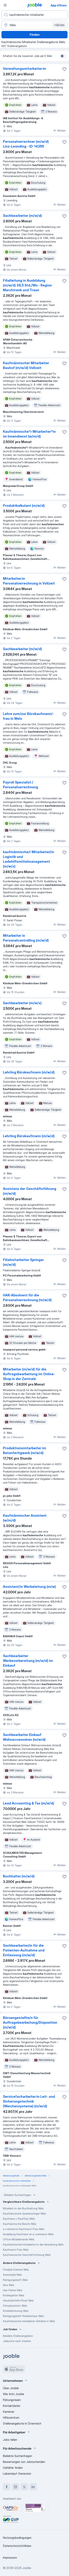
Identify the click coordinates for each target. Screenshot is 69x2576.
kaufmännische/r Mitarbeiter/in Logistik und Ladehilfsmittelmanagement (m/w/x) (28, 859)
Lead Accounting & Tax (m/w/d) (28, 1803)
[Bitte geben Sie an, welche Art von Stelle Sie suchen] (34, 14)
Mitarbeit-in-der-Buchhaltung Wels (23, 2208)
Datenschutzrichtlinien (17, 2546)
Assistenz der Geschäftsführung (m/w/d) (29, 1191)
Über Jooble (11, 2388)
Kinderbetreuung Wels (16, 2310)
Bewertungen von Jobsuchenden (24, 2462)
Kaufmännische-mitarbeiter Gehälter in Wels (29, 2321)
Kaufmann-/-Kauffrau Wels (19, 2218)
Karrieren (8, 2412)
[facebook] (6, 2487)
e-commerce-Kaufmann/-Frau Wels (23, 2229)
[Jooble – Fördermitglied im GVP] (11, 2519)
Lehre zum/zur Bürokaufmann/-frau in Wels (28, 716)
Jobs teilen (10, 2440)
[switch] (63, 56)
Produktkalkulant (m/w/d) (24, 506)
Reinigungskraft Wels (15, 2279)
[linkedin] (33, 2487)
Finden (35, 34)
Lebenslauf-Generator (17, 2473)
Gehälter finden (13, 2468)
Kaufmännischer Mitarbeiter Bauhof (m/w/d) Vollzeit (26, 365)
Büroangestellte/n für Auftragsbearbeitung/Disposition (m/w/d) (30, 2022)
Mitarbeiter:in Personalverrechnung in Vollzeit (29, 581)
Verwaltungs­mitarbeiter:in (24, 69)
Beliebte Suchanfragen (20, 2195)
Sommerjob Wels (12, 2274)
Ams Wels (8, 2285)
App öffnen (59, 5)
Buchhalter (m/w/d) (19, 1876)
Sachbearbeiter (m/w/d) (22, 216)
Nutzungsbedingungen (17, 2538)
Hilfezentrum (11, 2417)
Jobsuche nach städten (17, 2341)
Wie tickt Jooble (13, 2394)
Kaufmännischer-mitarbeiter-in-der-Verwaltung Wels (33, 2244)
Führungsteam (12, 2400)
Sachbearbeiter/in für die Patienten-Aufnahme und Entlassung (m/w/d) (24, 1950)
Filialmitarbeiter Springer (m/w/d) (23, 1262)
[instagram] (15, 2487)
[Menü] (5, 5)
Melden (59, 130)
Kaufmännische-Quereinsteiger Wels (24, 2213)
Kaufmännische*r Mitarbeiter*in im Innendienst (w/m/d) (29, 434)
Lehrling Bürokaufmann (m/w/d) (29, 1072)
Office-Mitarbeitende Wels (18, 2239)
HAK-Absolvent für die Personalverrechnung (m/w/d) (27, 1297)
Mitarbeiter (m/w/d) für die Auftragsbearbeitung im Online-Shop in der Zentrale (29, 1374)
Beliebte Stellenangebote (18, 2335)
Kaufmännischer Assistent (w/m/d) (25, 1518)
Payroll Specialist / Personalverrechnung (20, 784)
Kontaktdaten (11, 2406)
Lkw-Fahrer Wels (12, 2290)
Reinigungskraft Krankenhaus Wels (23, 2316)
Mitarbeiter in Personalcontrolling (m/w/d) (26, 938)
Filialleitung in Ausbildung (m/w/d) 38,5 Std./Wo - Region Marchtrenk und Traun (27, 285)
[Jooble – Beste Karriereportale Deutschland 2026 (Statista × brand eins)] (35, 2508)
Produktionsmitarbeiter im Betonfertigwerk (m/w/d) (24, 1450)
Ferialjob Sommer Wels (16, 2269)
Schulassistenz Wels (15, 2305)
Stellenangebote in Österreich (22, 2423)
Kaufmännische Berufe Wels (19, 2223)
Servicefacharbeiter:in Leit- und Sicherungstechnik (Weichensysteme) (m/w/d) (29, 2101)
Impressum (10, 2557)
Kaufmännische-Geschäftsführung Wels (27, 2254)
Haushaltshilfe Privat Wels (18, 2300)
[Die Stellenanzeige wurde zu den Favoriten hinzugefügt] (64, 69)
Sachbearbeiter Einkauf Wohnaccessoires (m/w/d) (24, 1737)
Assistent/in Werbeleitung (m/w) (29, 1587)
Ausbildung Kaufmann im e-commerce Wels (28, 2234)
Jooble (26, 2568)
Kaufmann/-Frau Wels (16, 2249)
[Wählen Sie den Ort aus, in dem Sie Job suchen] (34, 25)
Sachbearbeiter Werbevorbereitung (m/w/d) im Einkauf (28, 1660)
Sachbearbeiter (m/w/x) (22, 1003)
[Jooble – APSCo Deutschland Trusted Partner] (10, 2508)
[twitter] (24, 2487)
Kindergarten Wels (13, 2295)
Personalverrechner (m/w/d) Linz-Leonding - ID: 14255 (26, 144)
